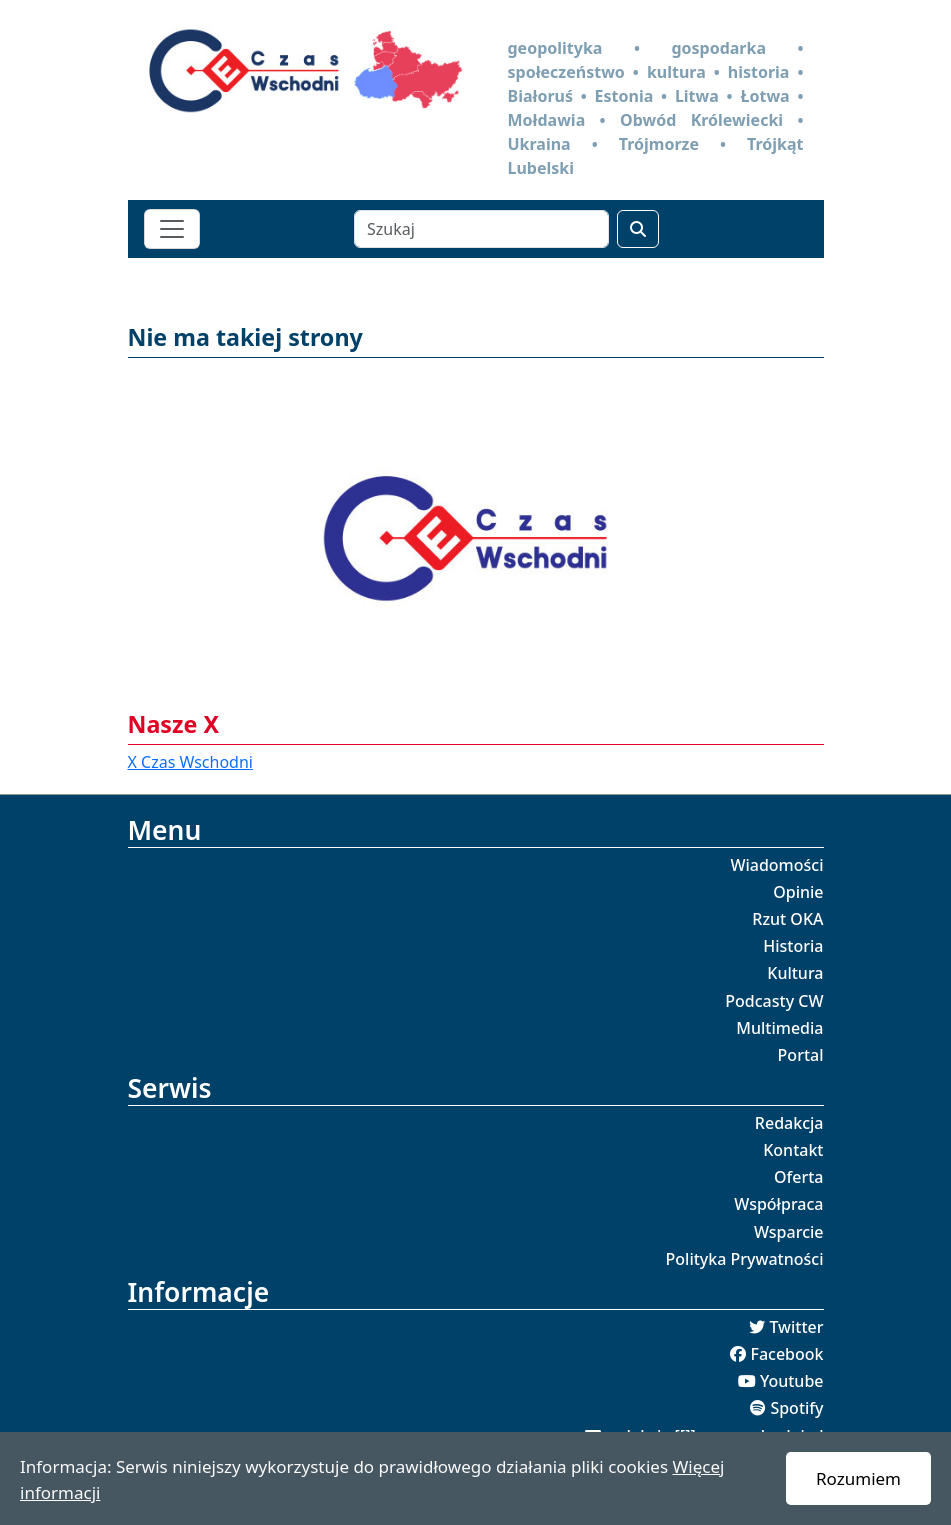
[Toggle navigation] (172, 229)
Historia (793, 946)
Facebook (786, 1354)
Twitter (796, 1327)
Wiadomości (776, 865)
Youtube (792, 1381)
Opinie (798, 892)
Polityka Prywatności (745, 1259)
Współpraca (778, 1204)
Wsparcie (789, 1232)
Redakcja (789, 1123)
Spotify (796, 1408)
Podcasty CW (774, 1001)
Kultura (795, 973)
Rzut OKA (787, 919)
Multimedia (779, 1028)
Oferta (799, 1177)
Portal (801, 1055)
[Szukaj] (481, 229)
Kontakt (793, 1150)
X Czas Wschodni (190, 762)
